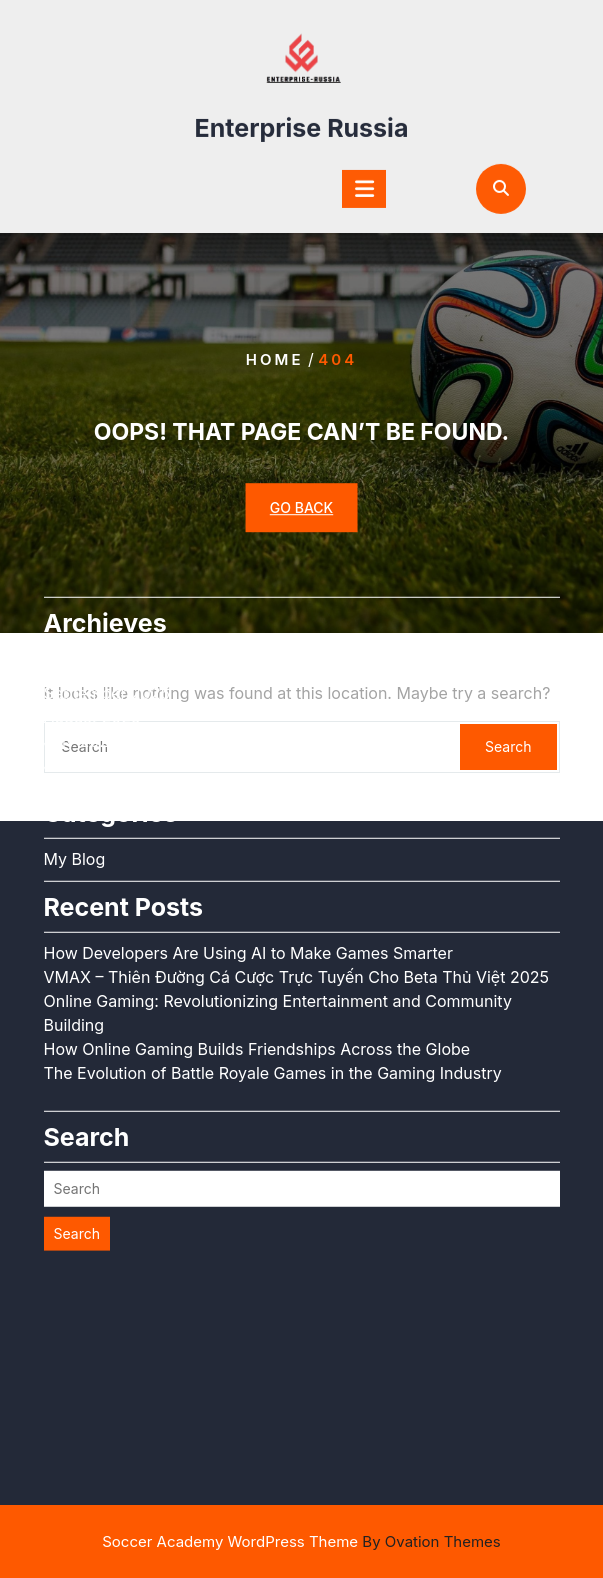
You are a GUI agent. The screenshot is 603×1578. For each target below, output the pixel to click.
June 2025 (84, 664)
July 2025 (81, 640)
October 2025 (96, 568)
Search (77, 1132)
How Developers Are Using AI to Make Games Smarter (248, 852)
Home (275, 359)
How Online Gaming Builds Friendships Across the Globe (257, 948)
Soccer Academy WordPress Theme (301, 1541)
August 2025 (92, 616)
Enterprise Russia (302, 122)
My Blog (75, 758)
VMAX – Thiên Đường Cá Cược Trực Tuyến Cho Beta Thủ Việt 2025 (296, 876)
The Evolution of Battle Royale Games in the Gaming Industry (273, 972)
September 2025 (107, 592)
